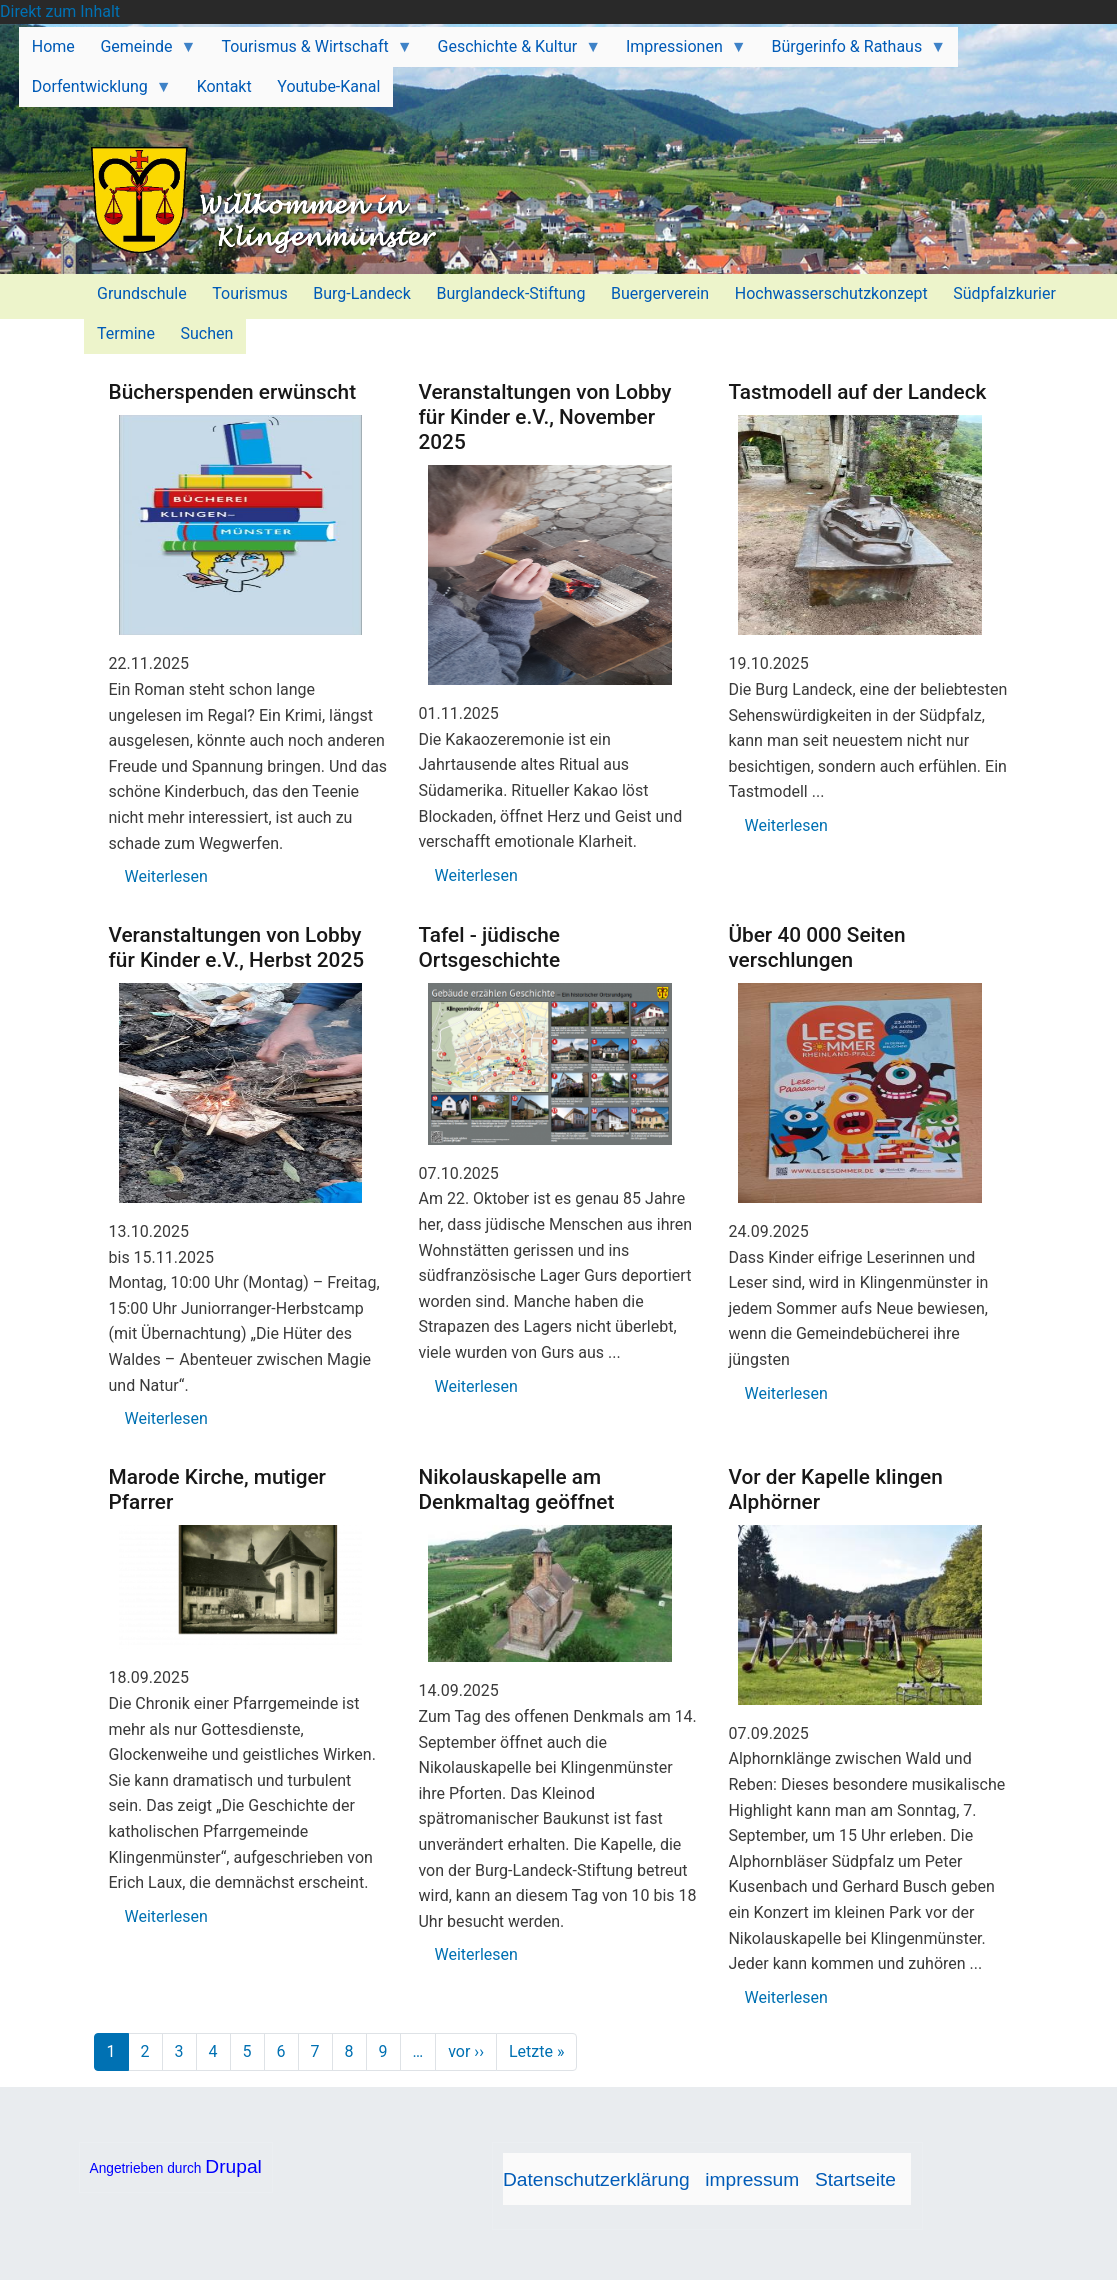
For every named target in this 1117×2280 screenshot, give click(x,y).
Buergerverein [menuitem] (660, 293)
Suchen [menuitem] (207, 333)
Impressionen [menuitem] (680, 52)
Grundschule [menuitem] (142, 293)
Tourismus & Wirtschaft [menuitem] (311, 52)
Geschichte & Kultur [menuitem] (513, 52)
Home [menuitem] (53, 46)
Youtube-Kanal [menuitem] (328, 86)
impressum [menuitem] (752, 2179)
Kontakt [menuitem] (224, 86)
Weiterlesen (166, 876)
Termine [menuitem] (126, 333)
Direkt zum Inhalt (60, 11)
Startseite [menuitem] (855, 2179)
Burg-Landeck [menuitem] (362, 293)
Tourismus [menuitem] (249, 293)
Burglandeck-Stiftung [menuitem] (510, 293)
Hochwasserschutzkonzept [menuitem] (831, 293)
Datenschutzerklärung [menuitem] (596, 2179)
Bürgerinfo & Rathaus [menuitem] (852, 52)
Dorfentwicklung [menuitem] (95, 92)
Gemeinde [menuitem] (142, 52)
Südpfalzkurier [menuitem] (1004, 293)
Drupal (233, 2166)
